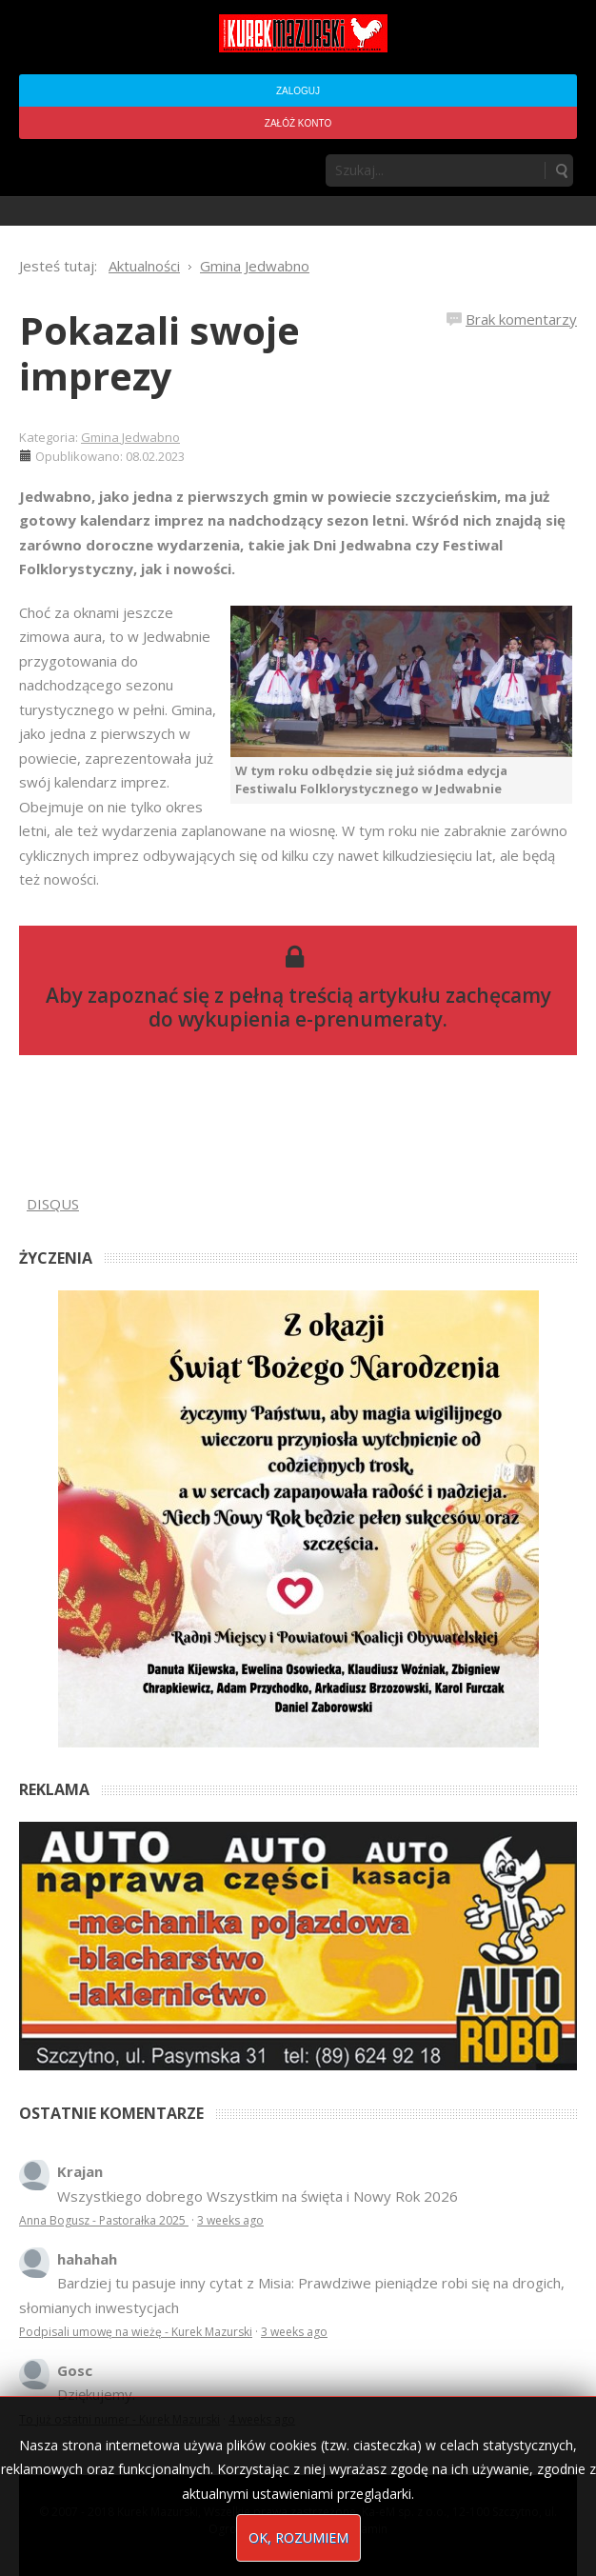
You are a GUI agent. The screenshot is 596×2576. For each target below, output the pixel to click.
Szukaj (561, 170)
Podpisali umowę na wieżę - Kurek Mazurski (135, 2332)
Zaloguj (298, 91)
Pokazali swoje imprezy (159, 353)
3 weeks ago (230, 2220)
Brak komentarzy (521, 319)
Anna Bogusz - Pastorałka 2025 (104, 2220)
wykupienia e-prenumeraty (310, 1019)
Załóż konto (298, 123)
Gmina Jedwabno (130, 437)
